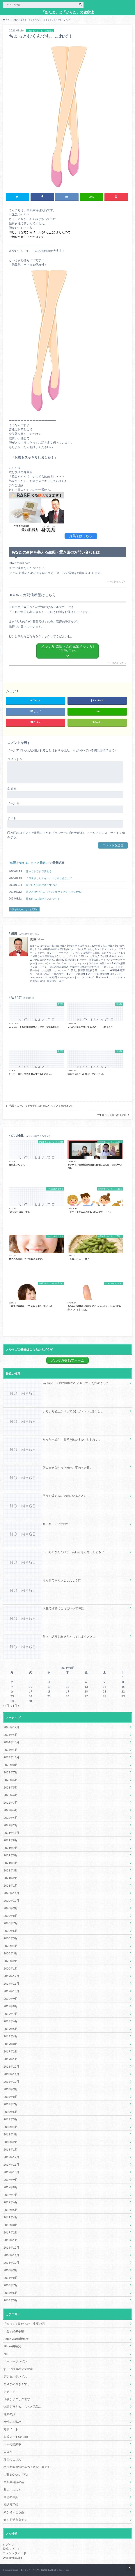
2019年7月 (10, 2014)
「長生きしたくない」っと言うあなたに (49, 878)
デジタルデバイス (15, 2376)
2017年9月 (10, 2179)
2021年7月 (10, 1848)
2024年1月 (10, 1750)
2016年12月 (11, 2247)
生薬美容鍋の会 (13, 2482)
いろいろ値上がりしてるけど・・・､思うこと (53, 1412)
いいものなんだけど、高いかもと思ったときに (53, 1553)
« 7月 (6, 1705)
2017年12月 (11, 2157)
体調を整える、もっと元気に (29, 863)
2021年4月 (10, 1863)
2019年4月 (10, 2036)
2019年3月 (10, 2044)
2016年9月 (10, 2270)
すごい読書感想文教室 (18, 2369)
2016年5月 (10, 2300)
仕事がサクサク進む (16, 2399)
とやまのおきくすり (16, 2384)
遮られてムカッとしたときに (42, 1581)
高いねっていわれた (36, 1525)
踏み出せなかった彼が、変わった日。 (48, 1468)
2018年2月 (10, 2142)
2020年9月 (10, 1908)
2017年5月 (10, 2210)
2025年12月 (11, 1727)
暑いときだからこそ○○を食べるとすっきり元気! (53, 891)
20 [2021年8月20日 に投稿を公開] (86, 1691)
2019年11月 (11, 1983)
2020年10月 (11, 1900)
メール (13, 803)
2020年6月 (10, 1931)
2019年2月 (10, 2051)
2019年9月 (10, 1998)
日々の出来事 (12, 2444)
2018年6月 (10, 2112)
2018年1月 (10, 2149)
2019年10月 (11, 1991)
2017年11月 (11, 2164)
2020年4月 (10, 1946)
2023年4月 (10, 1795)
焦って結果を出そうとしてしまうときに (49, 1637)
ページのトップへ (116, 582)
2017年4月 (10, 2217)
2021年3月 (10, 1870)
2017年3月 (10, 2225)
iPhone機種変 (12, 2346)
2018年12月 (11, 2066)
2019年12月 (11, 1976)
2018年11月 (11, 2074)
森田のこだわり (13, 2459)
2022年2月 (10, 1825)
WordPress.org (12, 2557)
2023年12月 (11, 1757)
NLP (6, 2354)
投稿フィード (11, 2549)
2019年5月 (10, 2029)
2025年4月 (10, 1734)
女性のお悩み (12, 2422)
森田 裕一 (37, 940)
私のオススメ (12, 2489)
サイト (11, 818)
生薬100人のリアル (16, 2474)
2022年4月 (10, 1817)
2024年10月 (11, 1742)
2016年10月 (11, 2262)
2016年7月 (10, 2285)
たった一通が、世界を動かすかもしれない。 (52, 1440)
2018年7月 (10, 2104)
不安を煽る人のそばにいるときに (45, 1497)
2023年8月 (10, 1765)
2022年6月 (10, 1810)
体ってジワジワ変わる (39, 871)
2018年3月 (10, 2134)
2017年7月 (10, 2195)
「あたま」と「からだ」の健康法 (67, 12)
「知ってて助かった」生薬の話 (24, 2323)
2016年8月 (10, 2277)
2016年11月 (11, 2255)
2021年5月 (10, 1855)
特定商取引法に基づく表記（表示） (27, 2467)
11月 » (15, 1705)
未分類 (7, 2452)
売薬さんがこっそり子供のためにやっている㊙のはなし (41, 1105)
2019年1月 (10, 2059)
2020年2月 (10, 1961)
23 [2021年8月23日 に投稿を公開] (12, 1696)
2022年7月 (10, 1802)
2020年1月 (10, 1968)
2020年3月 (10, 1953)
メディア (9, 2391)
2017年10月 (11, 2172)
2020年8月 (10, 1915)
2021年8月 (10, 1840)
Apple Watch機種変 (16, 2339)
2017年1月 (10, 2240)
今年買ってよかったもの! (111, 1114)
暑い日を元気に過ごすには (41, 885)
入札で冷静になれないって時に (43, 1609)
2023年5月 (10, 1787)
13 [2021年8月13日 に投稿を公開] (86, 1686)
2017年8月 (10, 2187)
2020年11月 (11, 1893)
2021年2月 (10, 1878)
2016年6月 (10, 2293)
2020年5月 (10, 1938)
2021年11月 (11, 1833)
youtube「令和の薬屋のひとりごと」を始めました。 (57, 1384)
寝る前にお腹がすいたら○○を (43, 898)
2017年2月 (10, 2232)
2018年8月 (10, 2096)
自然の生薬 (10, 2497)
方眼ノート (10, 2429)
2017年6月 (10, 2202)
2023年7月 (10, 1772)
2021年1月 (10, 1885)
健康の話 (9, 2414)
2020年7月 (10, 1923)
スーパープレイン (15, 2361)
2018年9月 (10, 2089)
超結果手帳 (10, 2504)
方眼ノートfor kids (15, 2437)
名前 (12, 788)
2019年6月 (10, 2021)
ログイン (9, 2544)
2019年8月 (10, 2006)
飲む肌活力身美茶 (15, 2520)
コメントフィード (14, 2553)
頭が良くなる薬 (13, 2512)
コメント (15, 759)
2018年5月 (10, 2119)
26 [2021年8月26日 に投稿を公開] (67, 1696)
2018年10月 (11, 2081)
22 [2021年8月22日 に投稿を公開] (123, 1691)
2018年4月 (10, 2127)
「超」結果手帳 (13, 2331)
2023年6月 (10, 1780)
